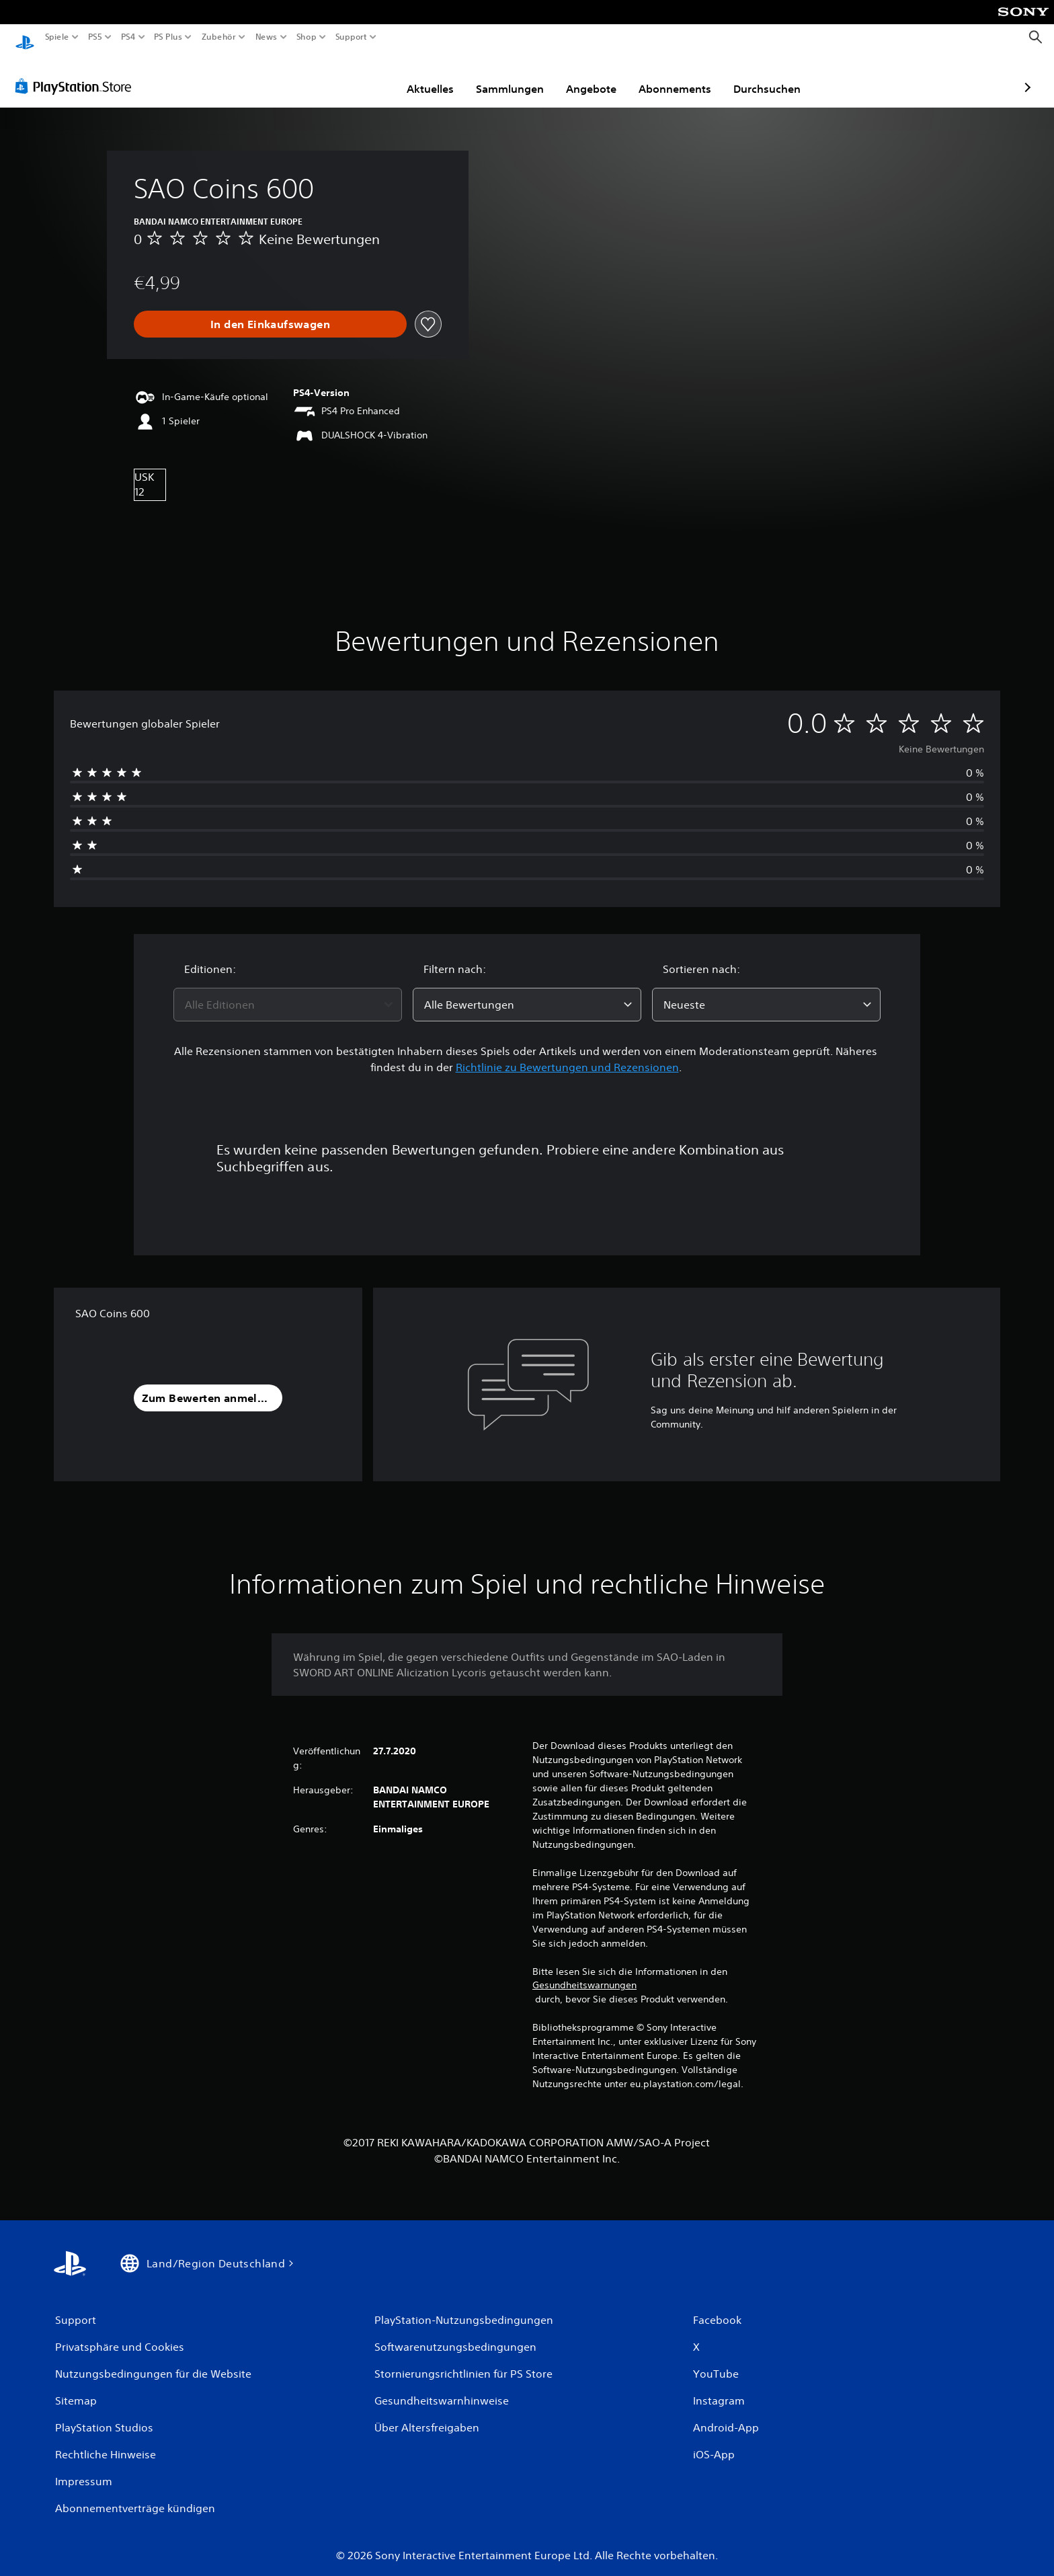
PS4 (127, 37)
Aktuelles (352, 76)
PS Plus (167, 37)
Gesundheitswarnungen (584, 1972)
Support (351, 37)
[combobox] (287, 992)
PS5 (95, 37)
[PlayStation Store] (77, 73)
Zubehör (218, 37)
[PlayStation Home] (24, 37)
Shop (306, 37)
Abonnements (597, 76)
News (266, 37)
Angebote (513, 76)
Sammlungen (432, 76)
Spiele (57, 37)
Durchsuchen (689, 76)
